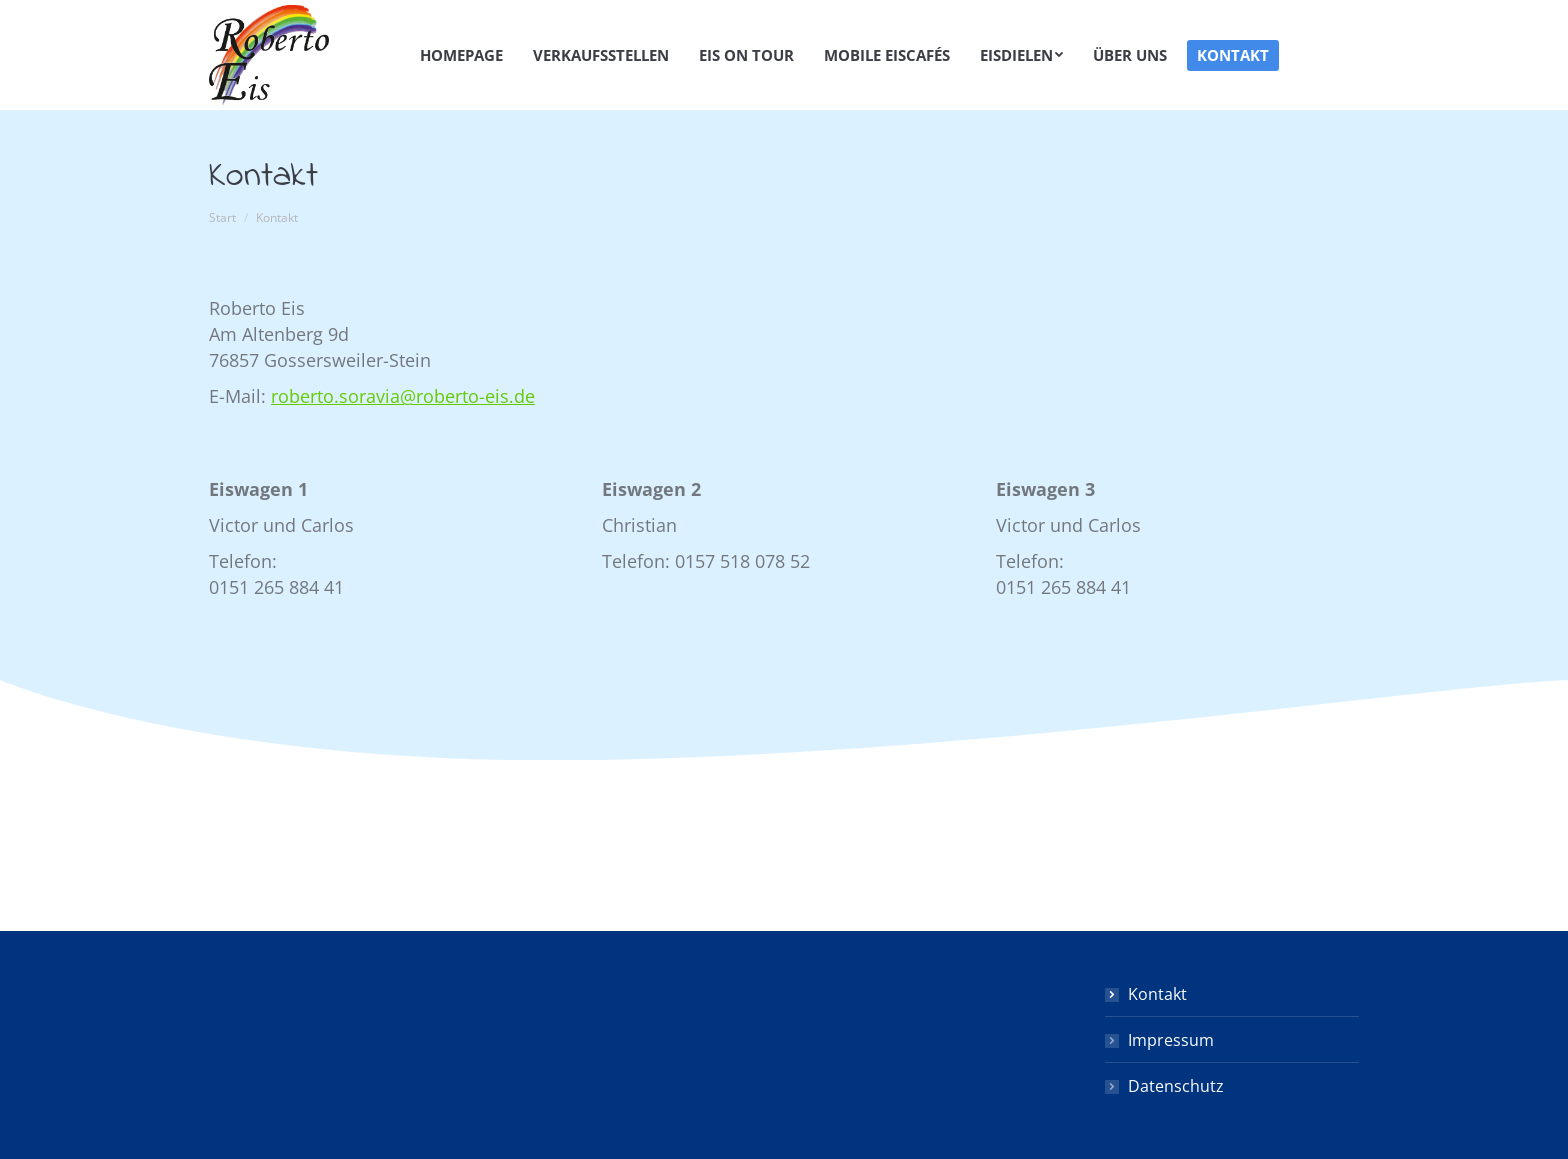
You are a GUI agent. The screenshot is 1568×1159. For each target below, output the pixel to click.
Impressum (1171, 1040)
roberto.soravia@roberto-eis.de (403, 396)
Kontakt (1157, 994)
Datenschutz (1176, 1086)
